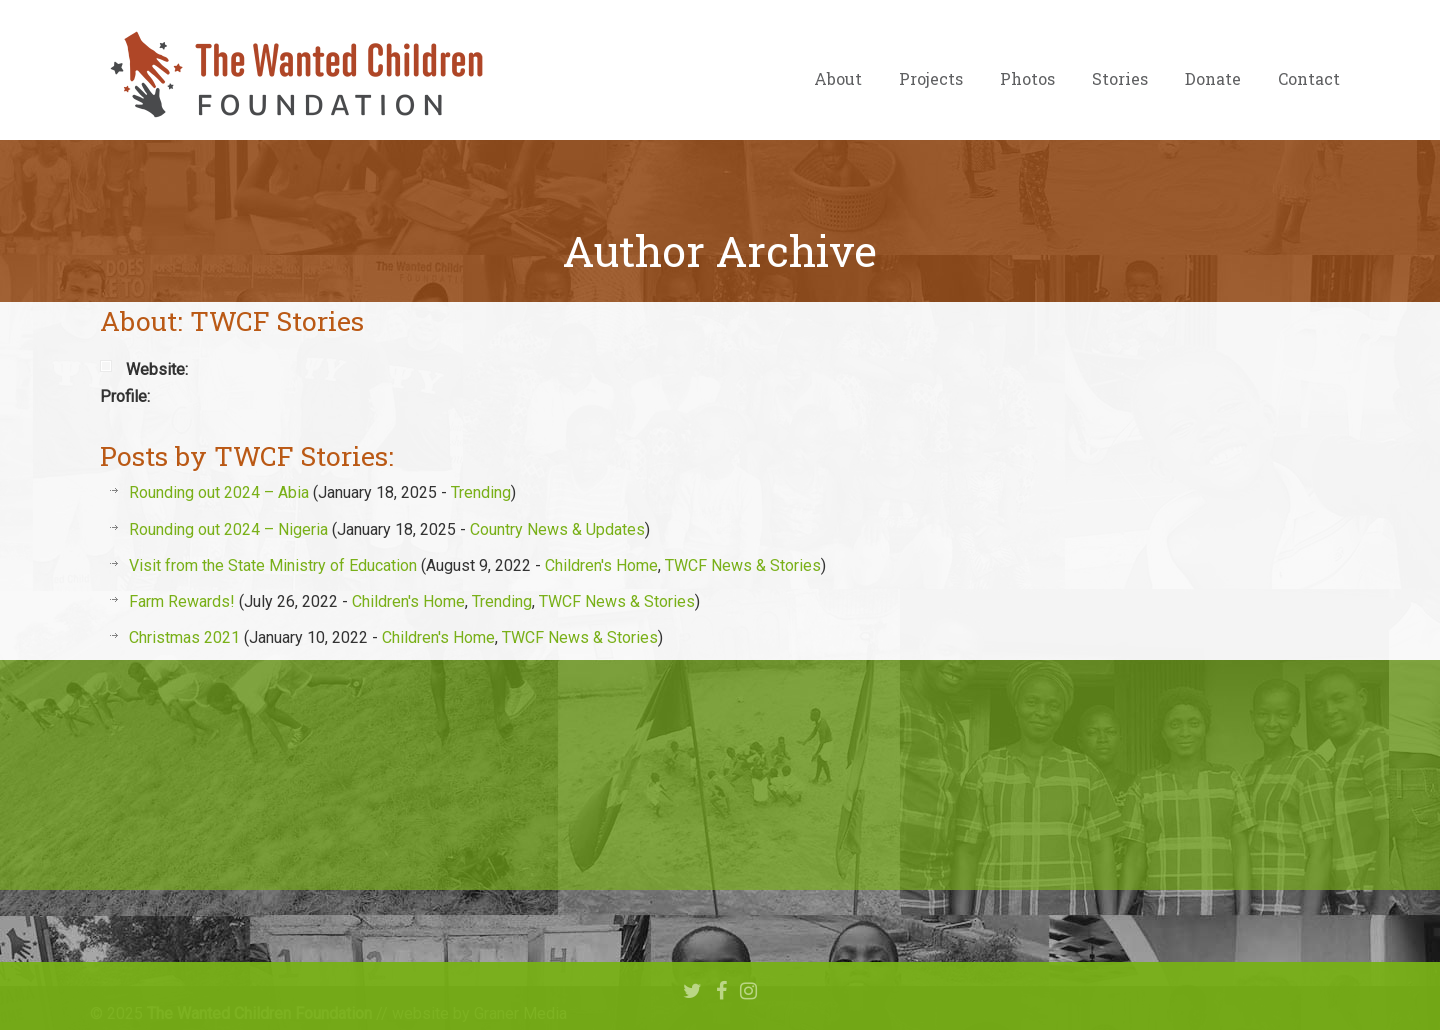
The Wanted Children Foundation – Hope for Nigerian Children (295, 75)
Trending (481, 492)
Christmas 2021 (184, 637)
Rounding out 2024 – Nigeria (228, 529)
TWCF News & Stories (743, 565)
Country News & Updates (557, 529)
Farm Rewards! (182, 601)
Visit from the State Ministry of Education (273, 565)
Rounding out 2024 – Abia (219, 492)
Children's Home (601, 565)
